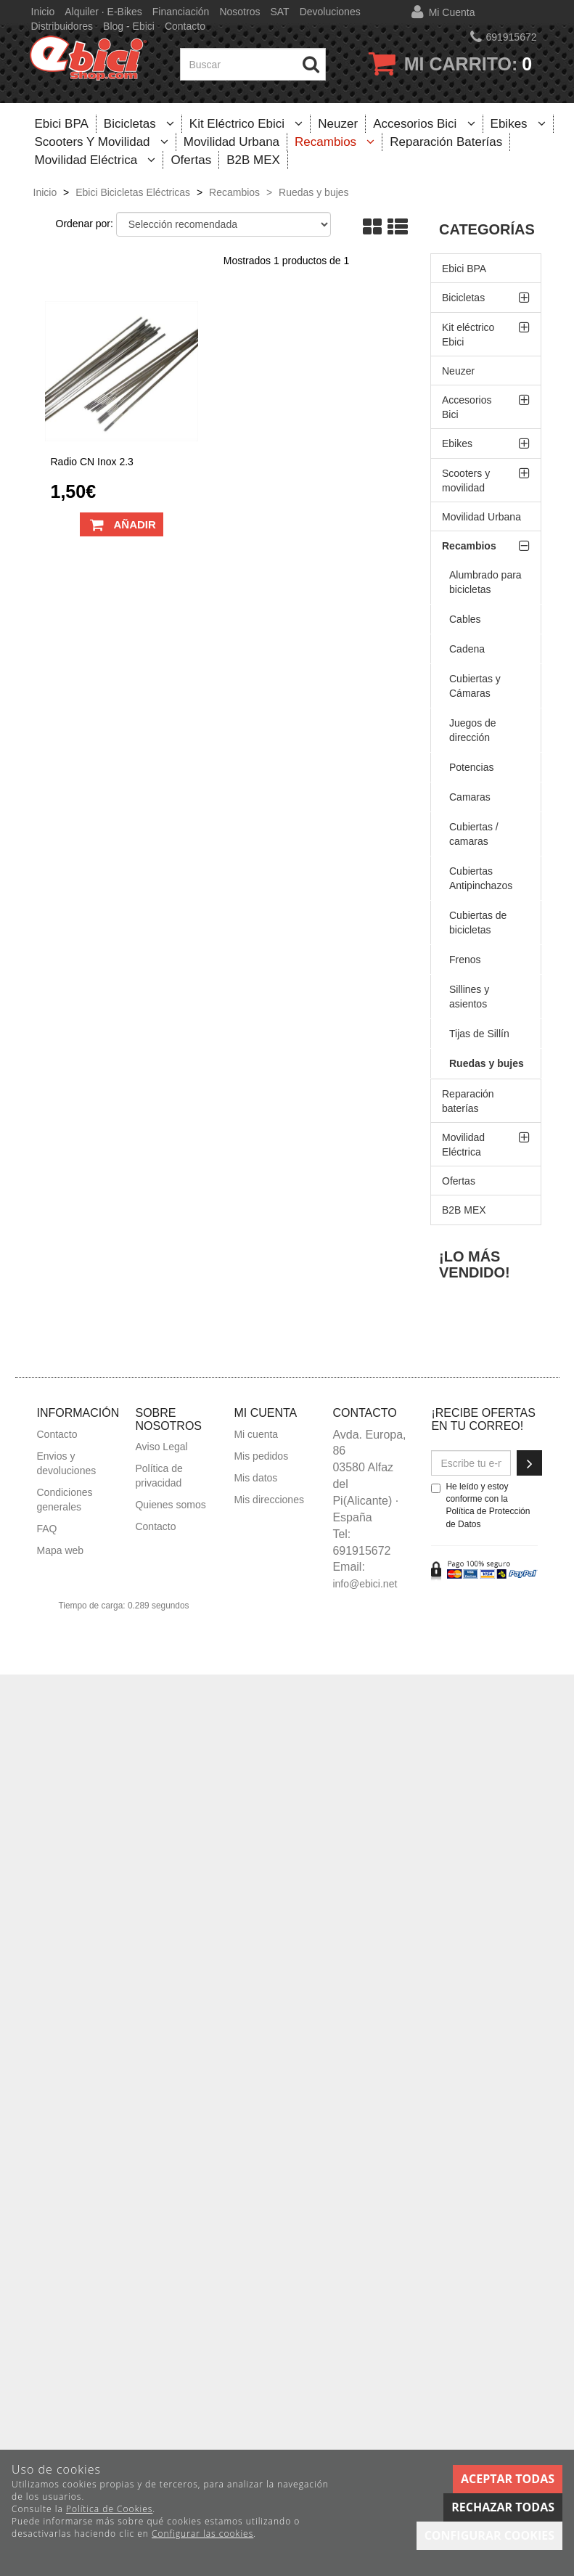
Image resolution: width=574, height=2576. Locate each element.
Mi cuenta (452, 12)
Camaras (470, 797)
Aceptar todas (507, 2479)
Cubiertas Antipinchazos (480, 878)
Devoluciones (330, 11)
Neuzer (338, 124)
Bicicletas (139, 124)
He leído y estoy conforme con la (480, 1505)
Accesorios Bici (424, 124)
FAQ (47, 1528)
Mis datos (255, 1478)
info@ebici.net (364, 1584)
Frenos (465, 959)
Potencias (471, 767)
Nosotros (239, 11)
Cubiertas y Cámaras (475, 686)
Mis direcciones (268, 1499)
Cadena (467, 649)
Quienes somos (170, 1504)
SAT (279, 11)
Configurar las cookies (202, 2533)
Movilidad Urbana (231, 142)
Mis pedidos (261, 1456)
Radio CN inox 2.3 (92, 462)
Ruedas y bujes (486, 1063)
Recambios (334, 142)
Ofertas (191, 160)
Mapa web (60, 1550)
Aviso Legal (161, 1446)
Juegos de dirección (472, 730)
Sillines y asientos (469, 997)
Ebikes (518, 124)
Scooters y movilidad (101, 142)
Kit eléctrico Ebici (246, 124)
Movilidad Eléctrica (95, 160)
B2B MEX (253, 160)
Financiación (181, 11)
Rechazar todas (502, 2507)
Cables (465, 619)
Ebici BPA (62, 124)
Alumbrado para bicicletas (485, 582)
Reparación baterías (446, 142)
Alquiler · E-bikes (103, 11)
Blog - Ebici (129, 26)
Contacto (185, 26)
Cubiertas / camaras (474, 834)
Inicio (43, 11)
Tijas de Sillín (479, 1033)
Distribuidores (62, 26)
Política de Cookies (109, 2509)
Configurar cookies (489, 2535)
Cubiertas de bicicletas (478, 922)
